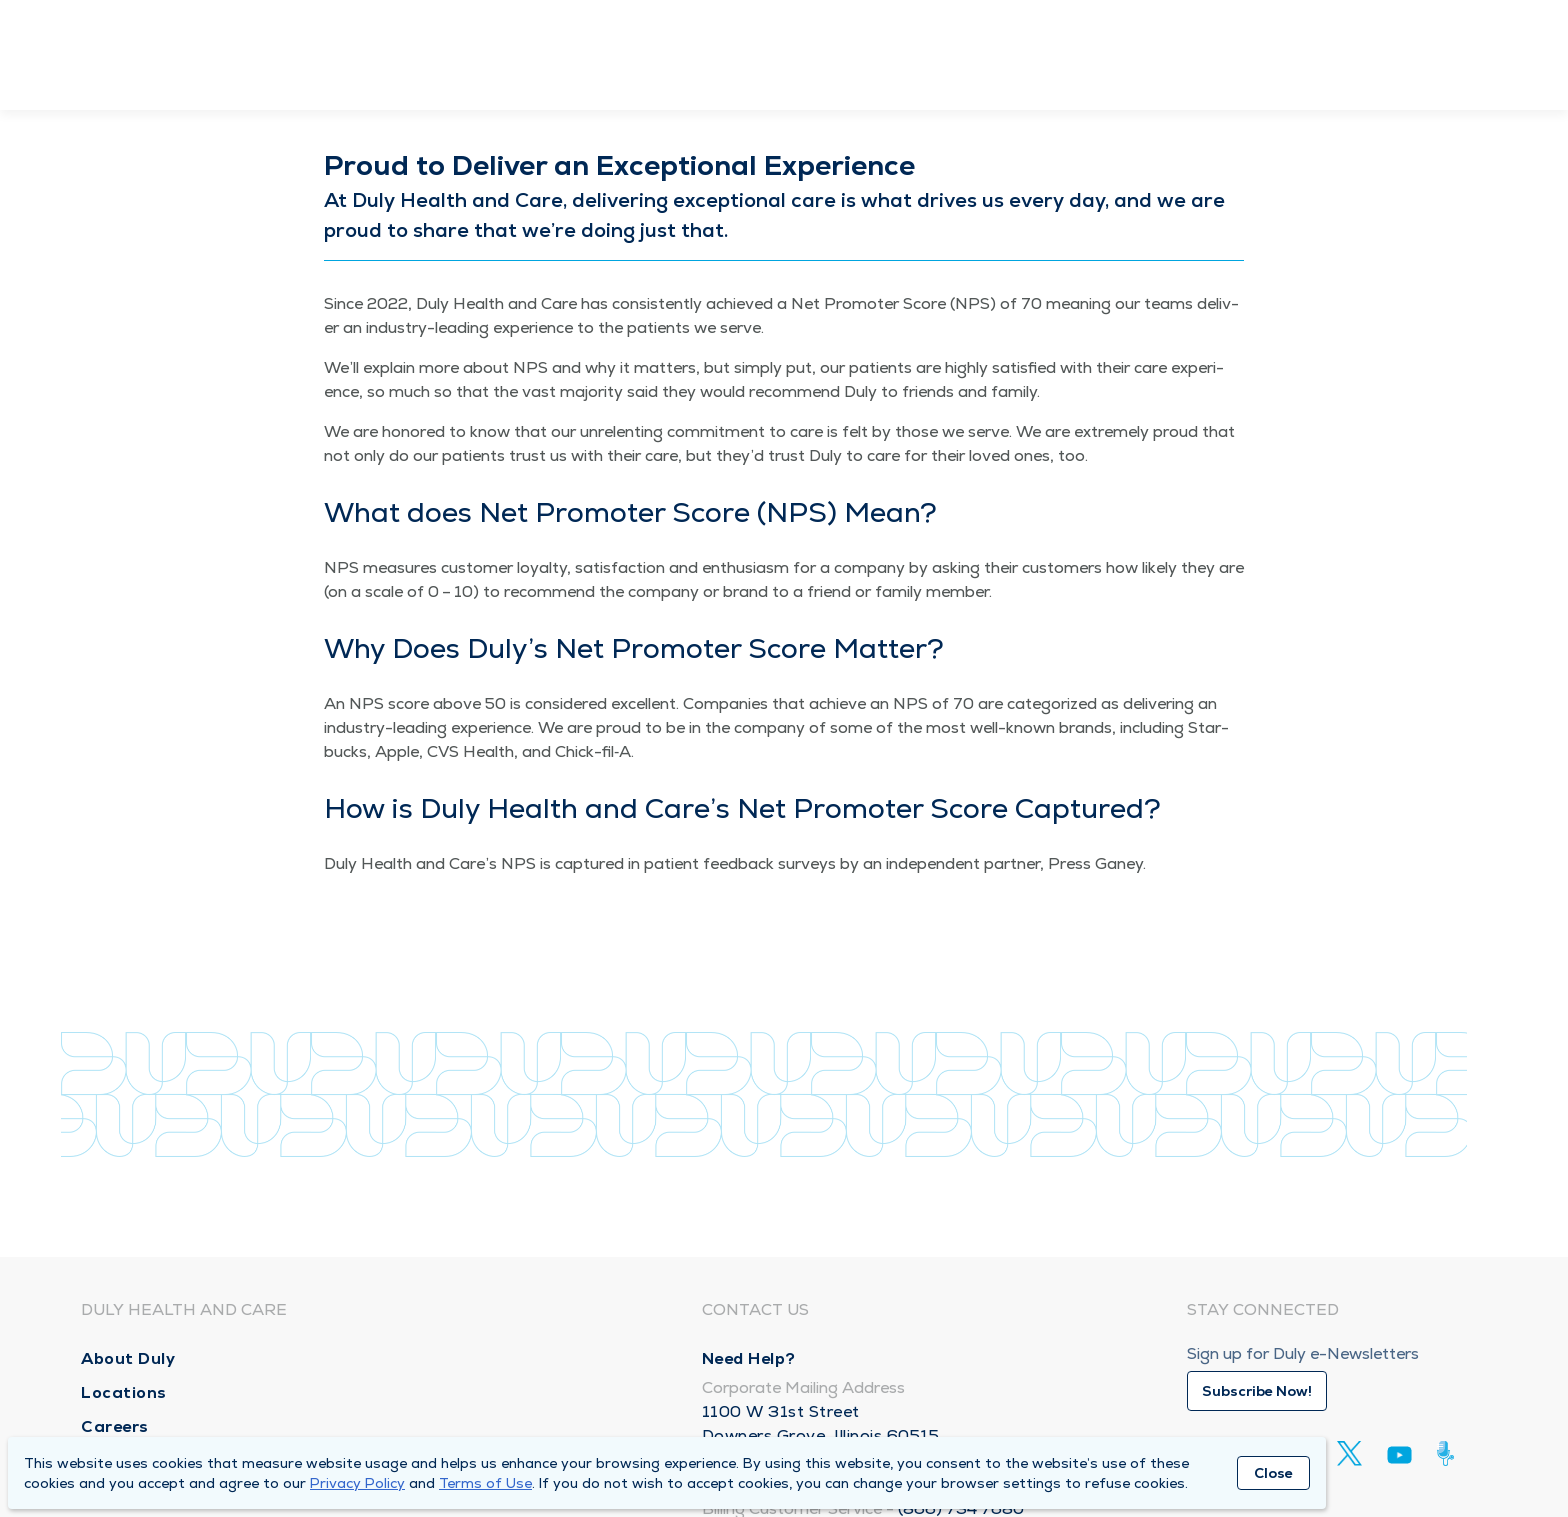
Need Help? (749, 1358)
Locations (124, 1392)
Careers (115, 1426)
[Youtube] (1399, 1458)
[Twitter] (1349, 1453)
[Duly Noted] (1449, 1453)
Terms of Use (485, 1483)
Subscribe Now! (1257, 1391)
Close (1273, 1473)
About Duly (128, 1358)
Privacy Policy (357, 1483)
